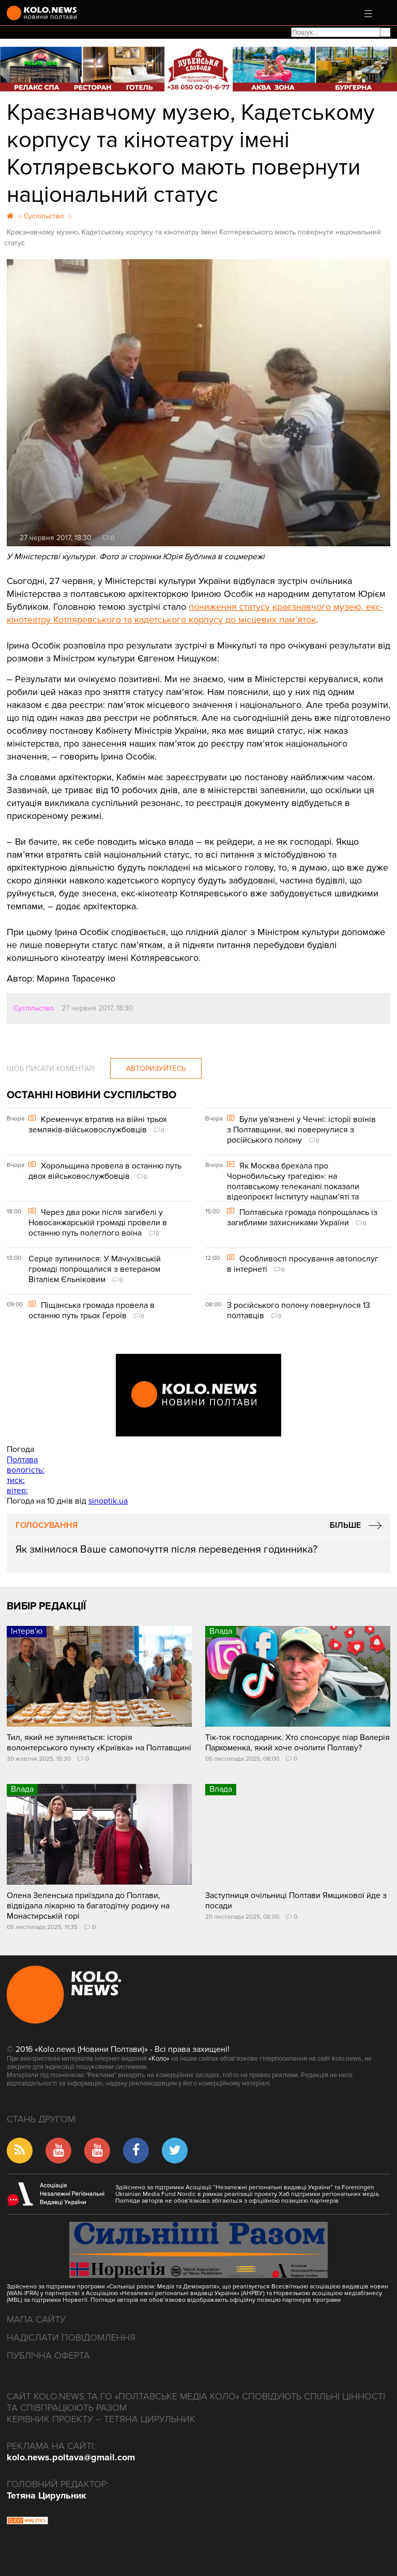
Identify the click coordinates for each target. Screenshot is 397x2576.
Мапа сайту (36, 2319)
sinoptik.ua (108, 1501)
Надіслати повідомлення (71, 2337)
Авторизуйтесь (156, 1068)
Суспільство (33, 1008)
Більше (345, 1525)
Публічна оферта (48, 2355)
